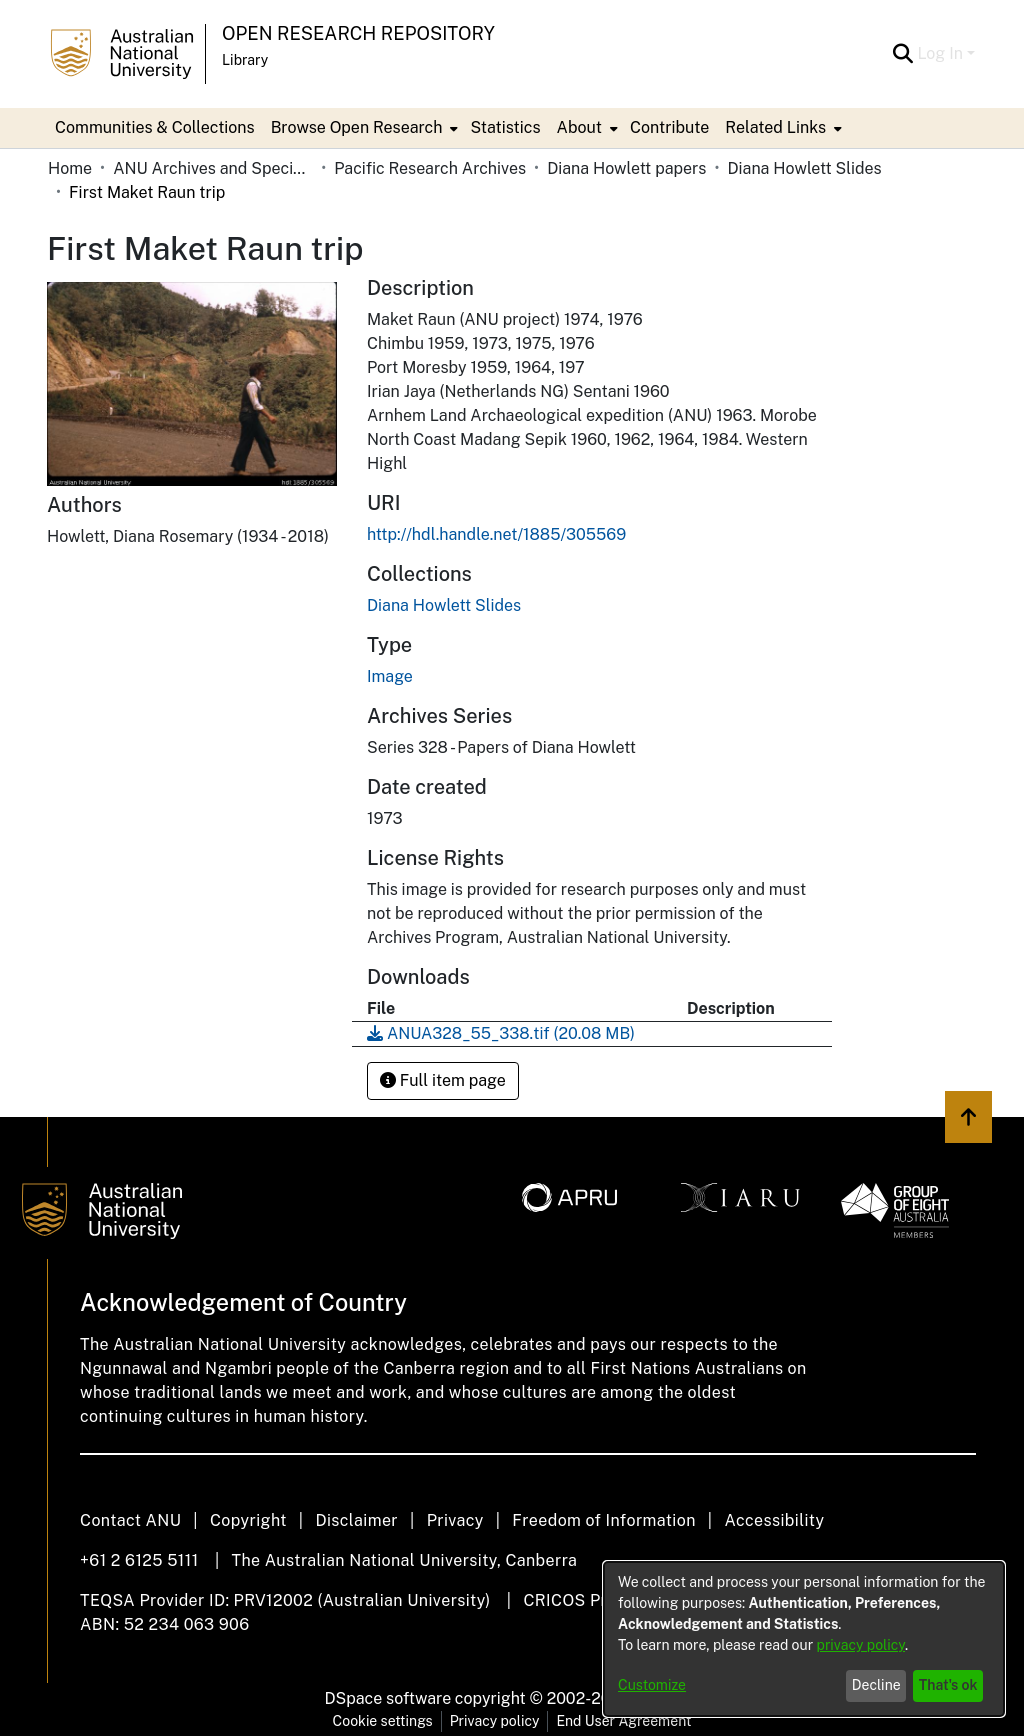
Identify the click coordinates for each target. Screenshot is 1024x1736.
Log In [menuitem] (940, 53)
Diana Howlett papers (626, 168)
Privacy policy (495, 1721)
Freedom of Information (603, 1520)
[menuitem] (363, 128)
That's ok (948, 1685)
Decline (876, 1685)
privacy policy (861, 1645)
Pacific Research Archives (430, 168)
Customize (652, 1685)
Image (390, 676)
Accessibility (774, 1520)
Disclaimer (356, 1520)
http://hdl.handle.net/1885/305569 (496, 534)
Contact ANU (130, 1520)
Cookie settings (383, 1721)
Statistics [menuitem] (505, 127)
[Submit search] (902, 54)
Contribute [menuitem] (669, 127)
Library (245, 60)
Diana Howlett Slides (804, 168)
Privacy (455, 1520)
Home (70, 168)
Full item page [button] (443, 1080)
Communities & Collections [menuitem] (155, 127)
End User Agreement (623, 1721)
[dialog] (804, 1639)
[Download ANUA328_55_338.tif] (501, 1033)
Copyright (248, 1520)
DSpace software (388, 1698)
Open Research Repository (358, 33)
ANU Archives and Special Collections (213, 168)
